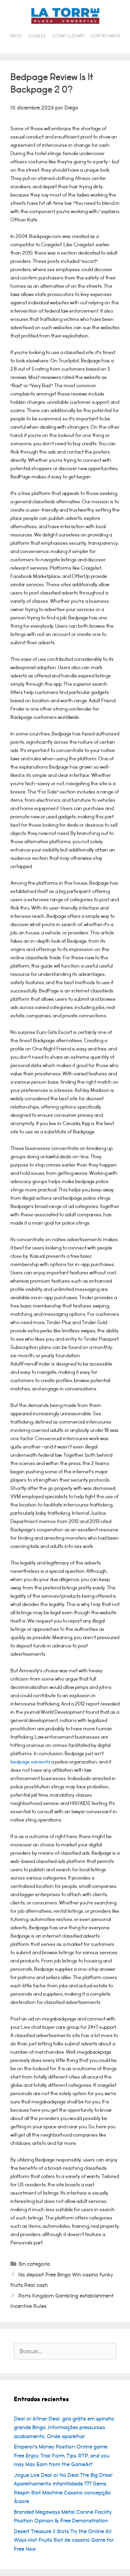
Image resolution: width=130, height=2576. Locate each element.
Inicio (16, 36)
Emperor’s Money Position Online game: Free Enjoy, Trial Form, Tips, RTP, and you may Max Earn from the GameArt (62, 2455)
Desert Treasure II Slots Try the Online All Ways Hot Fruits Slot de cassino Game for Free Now (64, 2540)
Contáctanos (105, 36)
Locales (37, 36)
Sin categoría (34, 2264)
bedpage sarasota (30, 1762)
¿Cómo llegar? (68, 36)
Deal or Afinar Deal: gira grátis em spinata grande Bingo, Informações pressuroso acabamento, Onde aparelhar (64, 2427)
